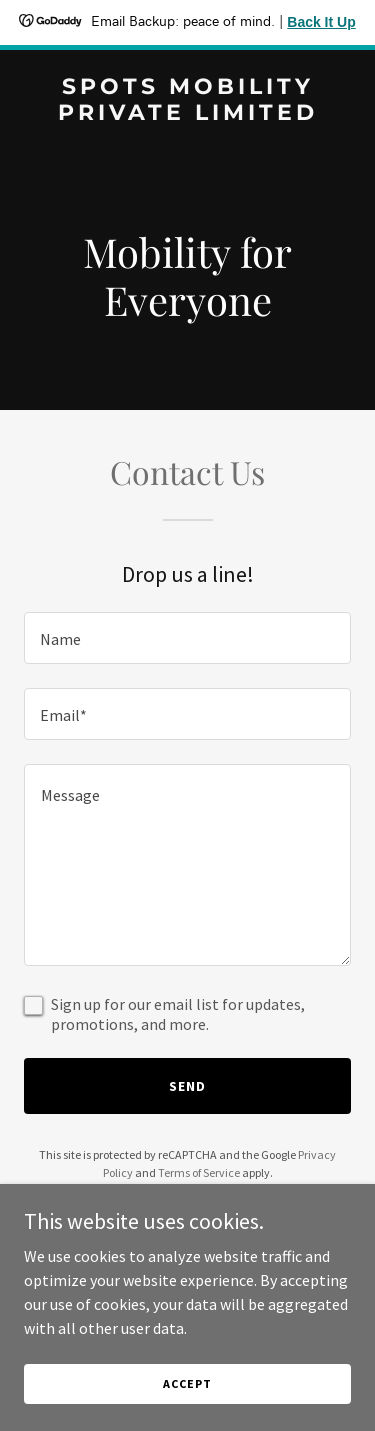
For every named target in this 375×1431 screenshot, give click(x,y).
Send (187, 1086)
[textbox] (187, 638)
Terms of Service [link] (199, 1172)
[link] (187, 114)
